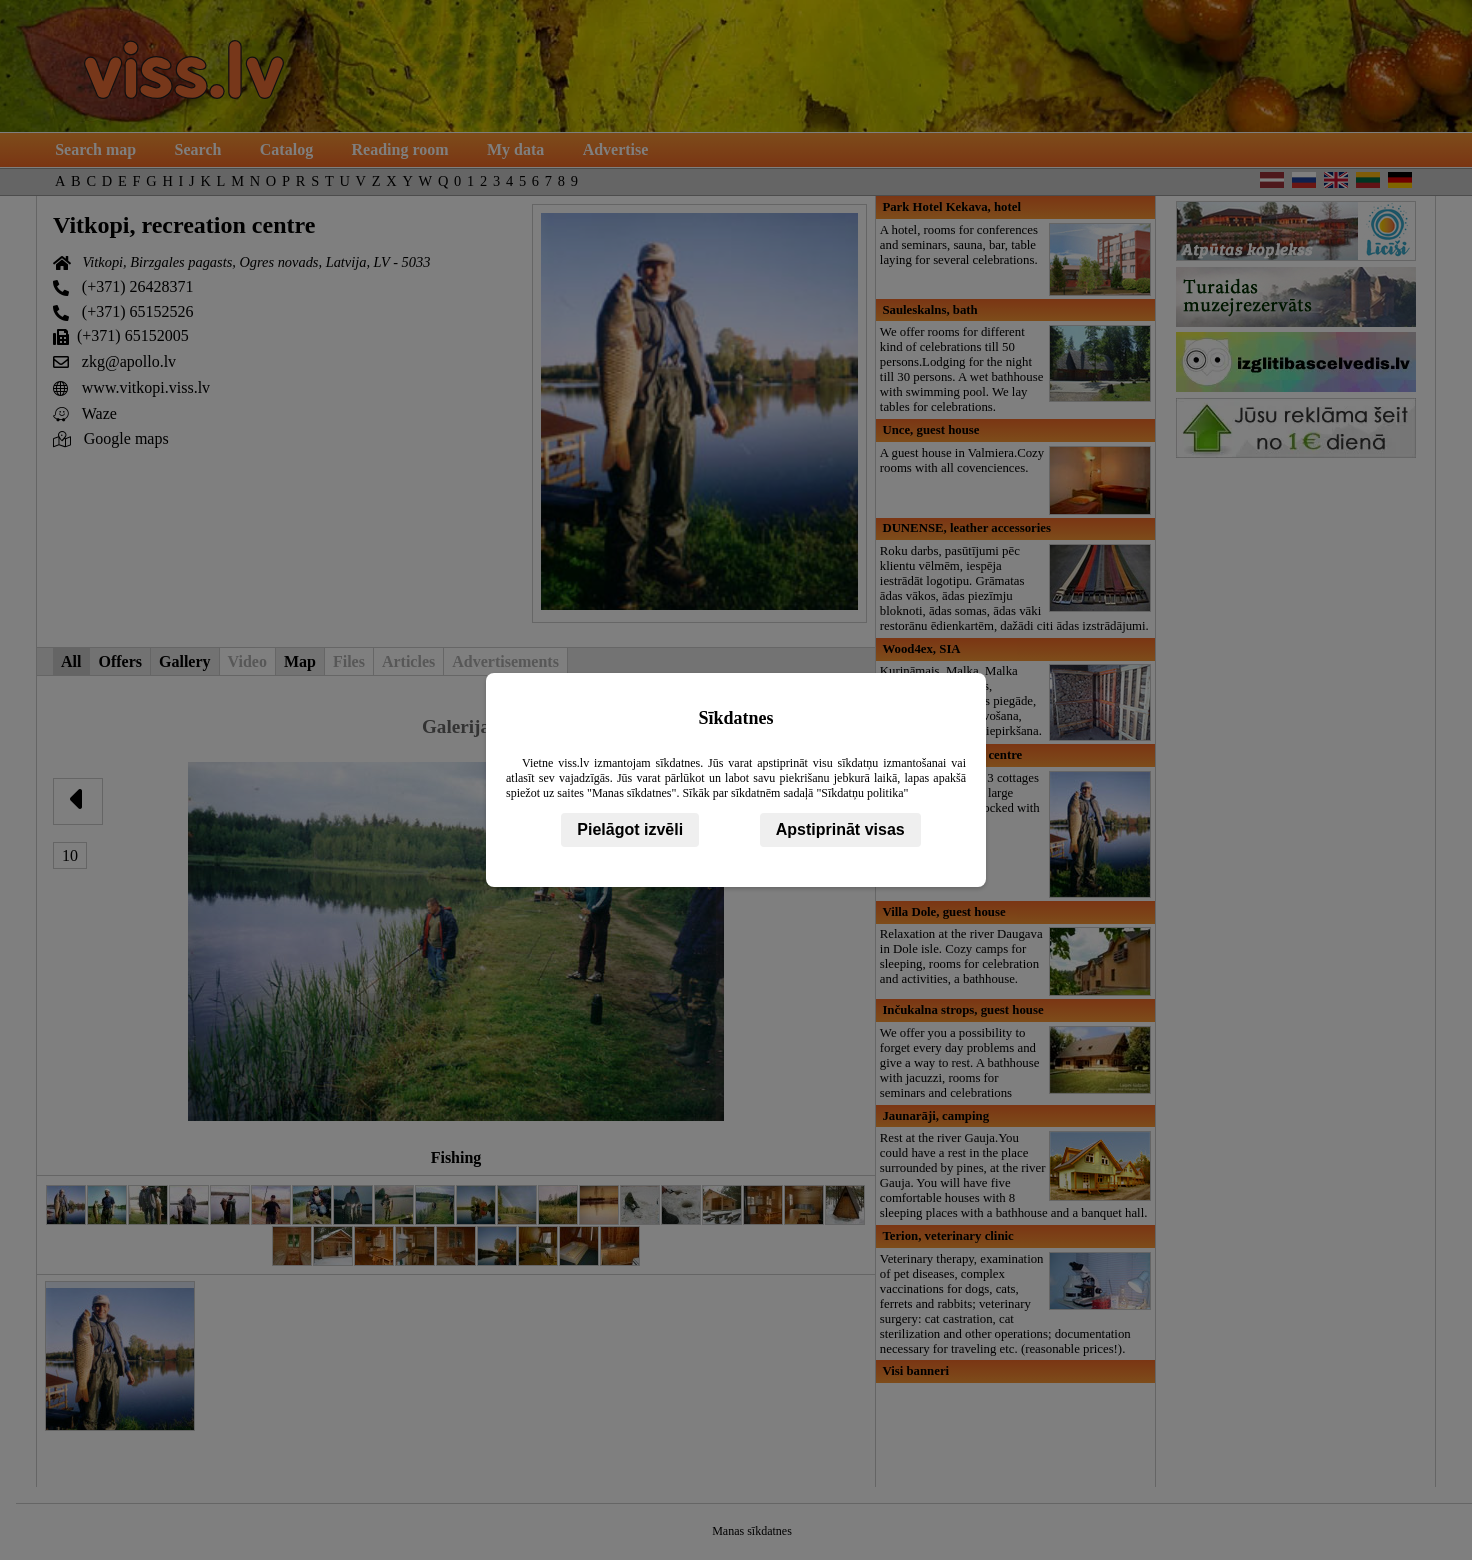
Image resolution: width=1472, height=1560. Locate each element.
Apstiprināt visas (840, 829)
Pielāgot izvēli (630, 829)
